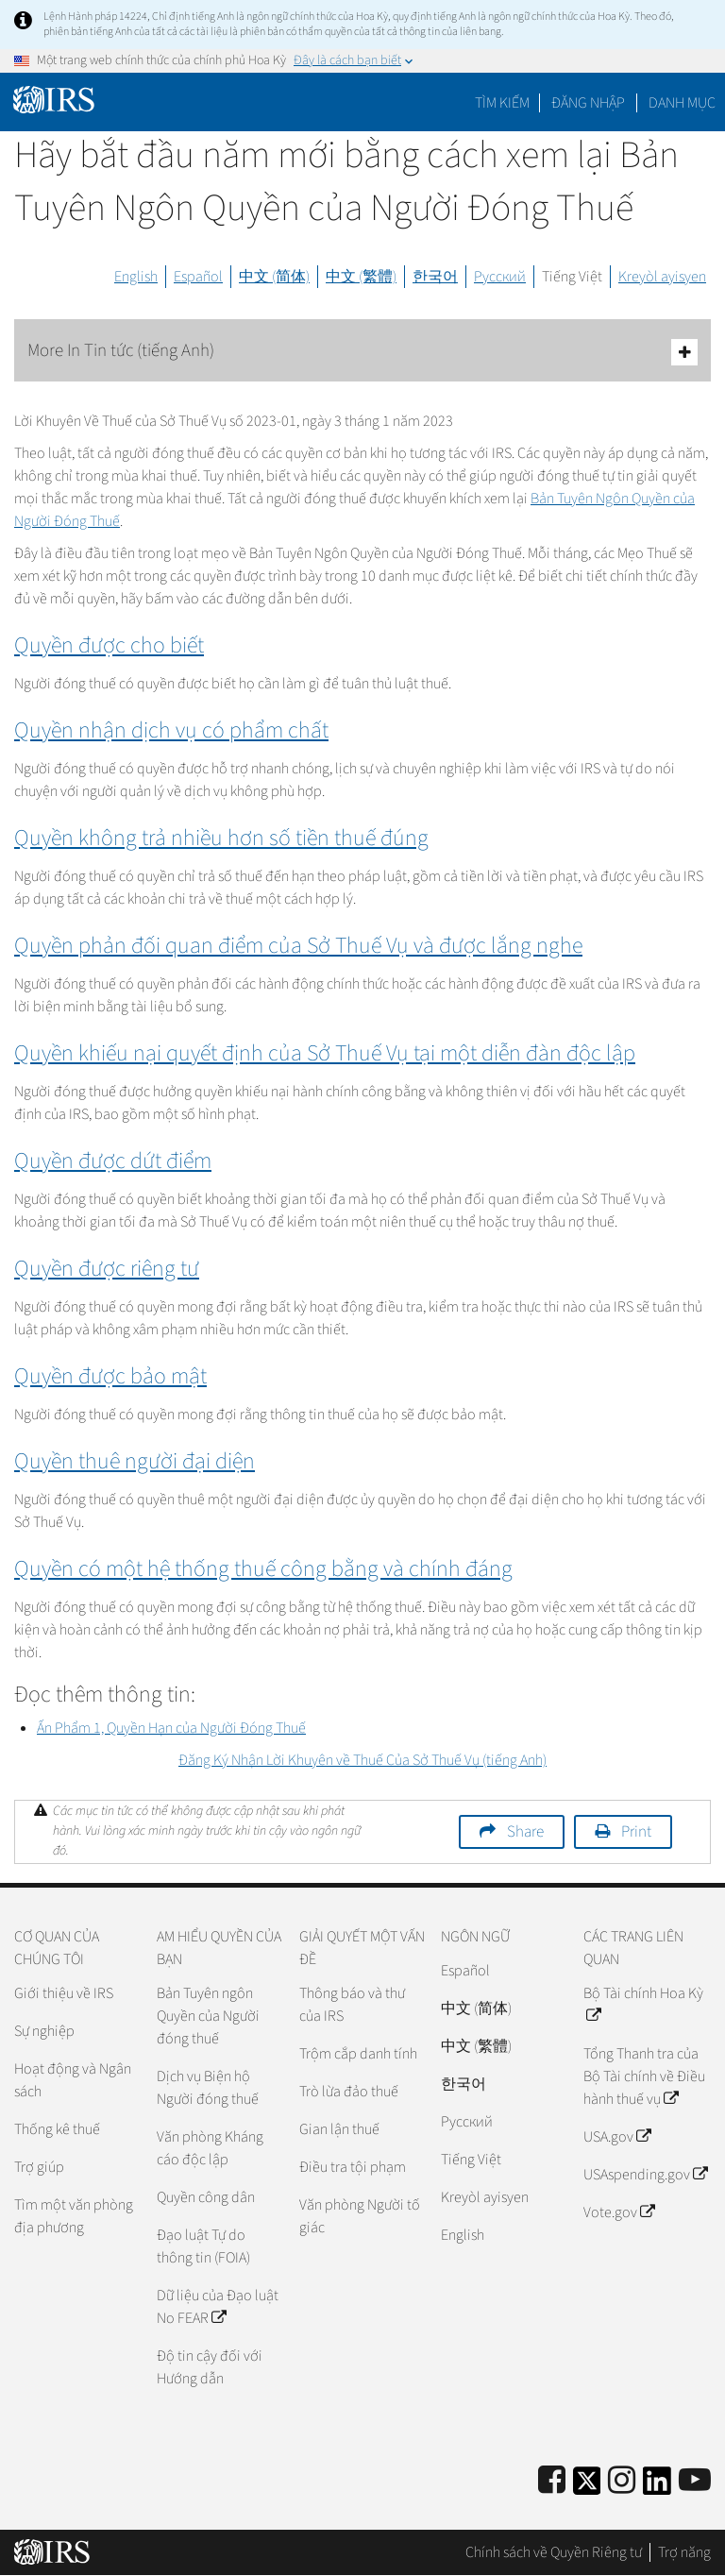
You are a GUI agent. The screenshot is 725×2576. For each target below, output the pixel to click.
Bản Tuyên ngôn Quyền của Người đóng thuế (208, 2016)
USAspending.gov (645, 2174)
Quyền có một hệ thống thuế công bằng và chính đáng (263, 1568)
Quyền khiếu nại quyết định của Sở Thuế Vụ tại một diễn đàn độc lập (324, 1053)
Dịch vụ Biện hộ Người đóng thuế (208, 2088)
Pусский (467, 2121)
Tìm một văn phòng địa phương (73, 2216)
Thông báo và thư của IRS (352, 2004)
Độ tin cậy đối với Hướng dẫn (209, 2367)
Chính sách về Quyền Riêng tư (553, 2552)
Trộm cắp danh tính (358, 2053)
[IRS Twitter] (587, 2487)
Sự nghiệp (44, 2031)
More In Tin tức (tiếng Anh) (362, 351)
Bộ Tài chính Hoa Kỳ (643, 2004)
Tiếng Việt (572, 276)
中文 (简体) (274, 276)
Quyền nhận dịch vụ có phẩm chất (171, 730)
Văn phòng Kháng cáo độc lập (210, 2148)
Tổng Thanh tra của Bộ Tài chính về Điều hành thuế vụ (644, 2076)
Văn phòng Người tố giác (359, 2216)
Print (636, 1832)
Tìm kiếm (502, 102)
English (136, 276)
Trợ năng (684, 2552)
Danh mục (682, 102)
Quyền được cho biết (109, 645)
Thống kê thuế (57, 2129)
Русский (500, 276)
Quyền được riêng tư (106, 1268)
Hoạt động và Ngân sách (72, 2080)
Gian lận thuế (339, 2129)
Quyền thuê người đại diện (134, 1461)
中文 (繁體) (361, 276)
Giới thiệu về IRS (63, 1993)
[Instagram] (621, 2481)
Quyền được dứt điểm (112, 1161)
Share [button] (525, 1832)
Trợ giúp (39, 2167)
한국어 (435, 276)
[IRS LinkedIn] (657, 2487)
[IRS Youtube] (695, 2481)
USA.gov (616, 2137)
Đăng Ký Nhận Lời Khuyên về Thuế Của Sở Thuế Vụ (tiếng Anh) (362, 1760)
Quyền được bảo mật (110, 1376)
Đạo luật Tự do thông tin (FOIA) (203, 2246)
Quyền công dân (206, 2197)
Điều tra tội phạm (352, 2167)
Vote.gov (618, 2212)
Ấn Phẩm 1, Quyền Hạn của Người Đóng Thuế (171, 1728)
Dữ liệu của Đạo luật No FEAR (217, 2307)
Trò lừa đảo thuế (348, 2091)
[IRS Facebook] (551, 2481)
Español (198, 276)
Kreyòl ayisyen (662, 276)
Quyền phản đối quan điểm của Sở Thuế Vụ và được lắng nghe (298, 945)
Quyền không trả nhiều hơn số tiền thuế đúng (221, 838)
